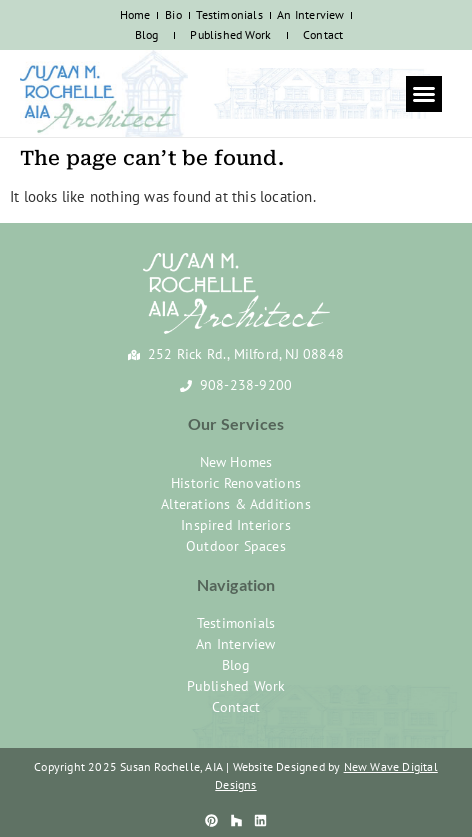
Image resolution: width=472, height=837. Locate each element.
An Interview (310, 14)
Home (135, 14)
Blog (147, 34)
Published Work (230, 34)
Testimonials (229, 14)
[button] (424, 94)
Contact (323, 34)
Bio (173, 14)
